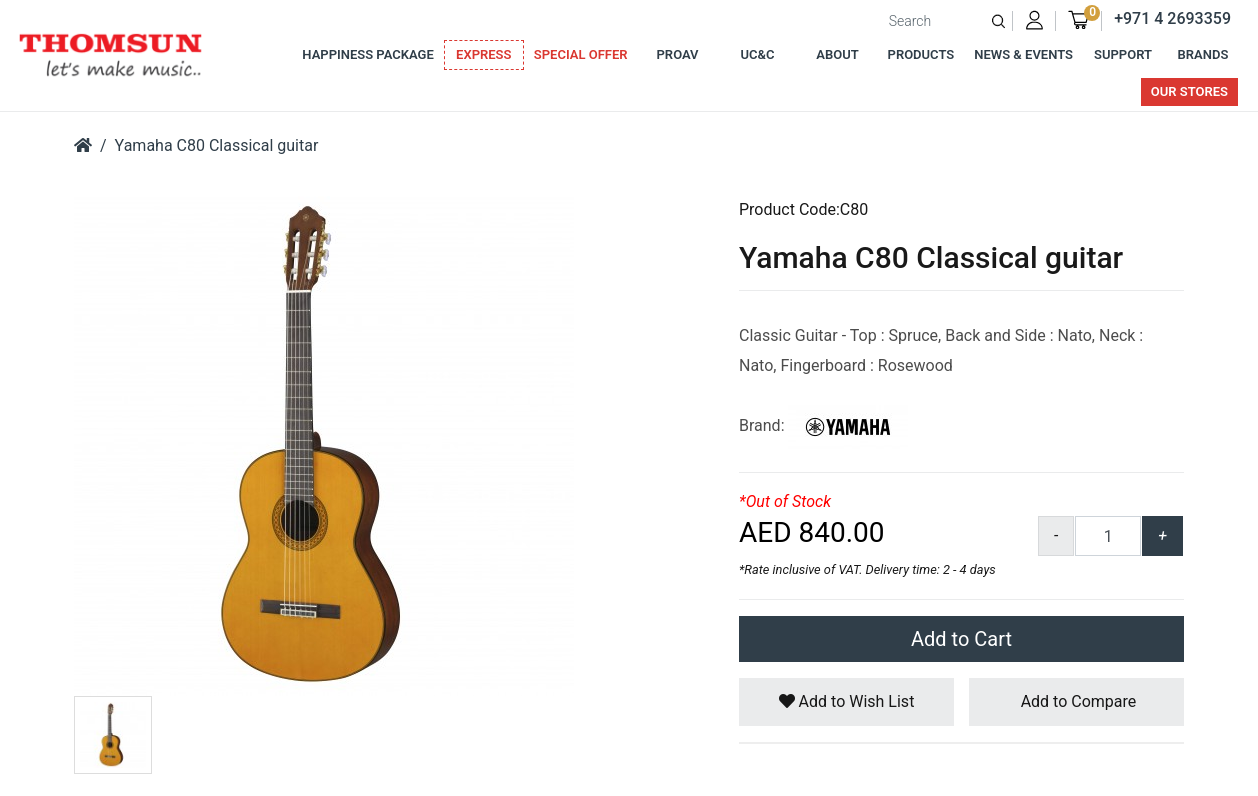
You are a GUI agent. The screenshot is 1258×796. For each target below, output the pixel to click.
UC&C (758, 54)
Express (483, 54)
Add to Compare (1077, 701)
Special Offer (581, 54)
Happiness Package (367, 54)
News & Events (1023, 54)
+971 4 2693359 (1172, 18)
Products (921, 54)
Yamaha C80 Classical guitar (217, 145)
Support (1123, 54)
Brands (1203, 54)
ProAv (678, 54)
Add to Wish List (847, 701)
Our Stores (1189, 91)
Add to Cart (961, 639)
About (837, 54)
